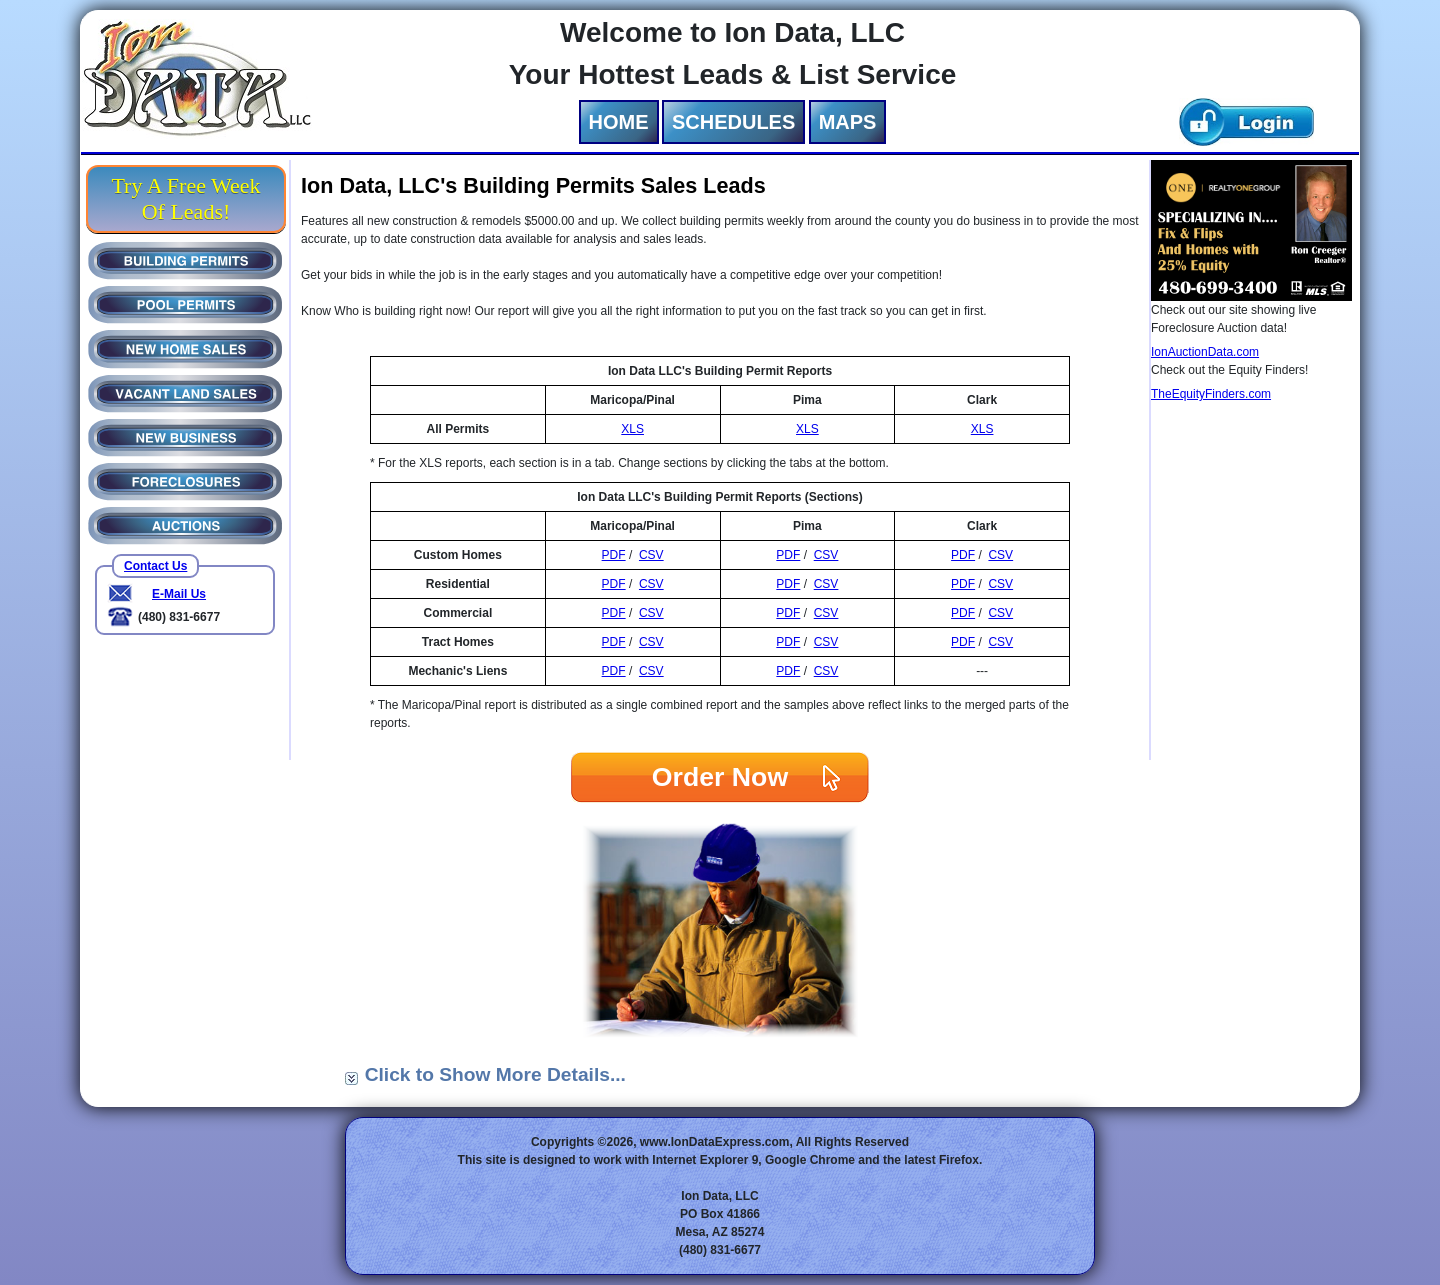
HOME (619, 122)
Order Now (720, 777)
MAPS (848, 122)
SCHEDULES (733, 122)
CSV (651, 555)
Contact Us (155, 566)
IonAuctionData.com (1205, 352)
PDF (614, 555)
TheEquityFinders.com (1211, 394)
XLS (632, 429)
